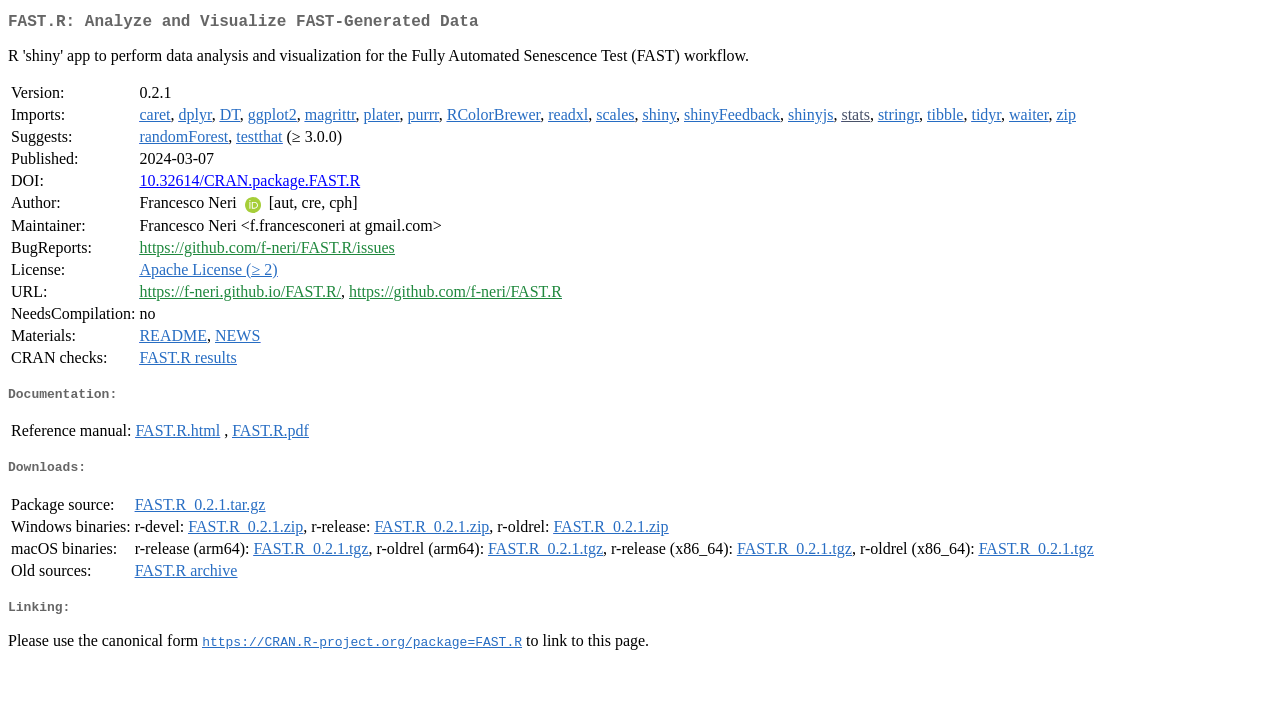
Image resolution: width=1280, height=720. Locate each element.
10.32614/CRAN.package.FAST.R (249, 184)
